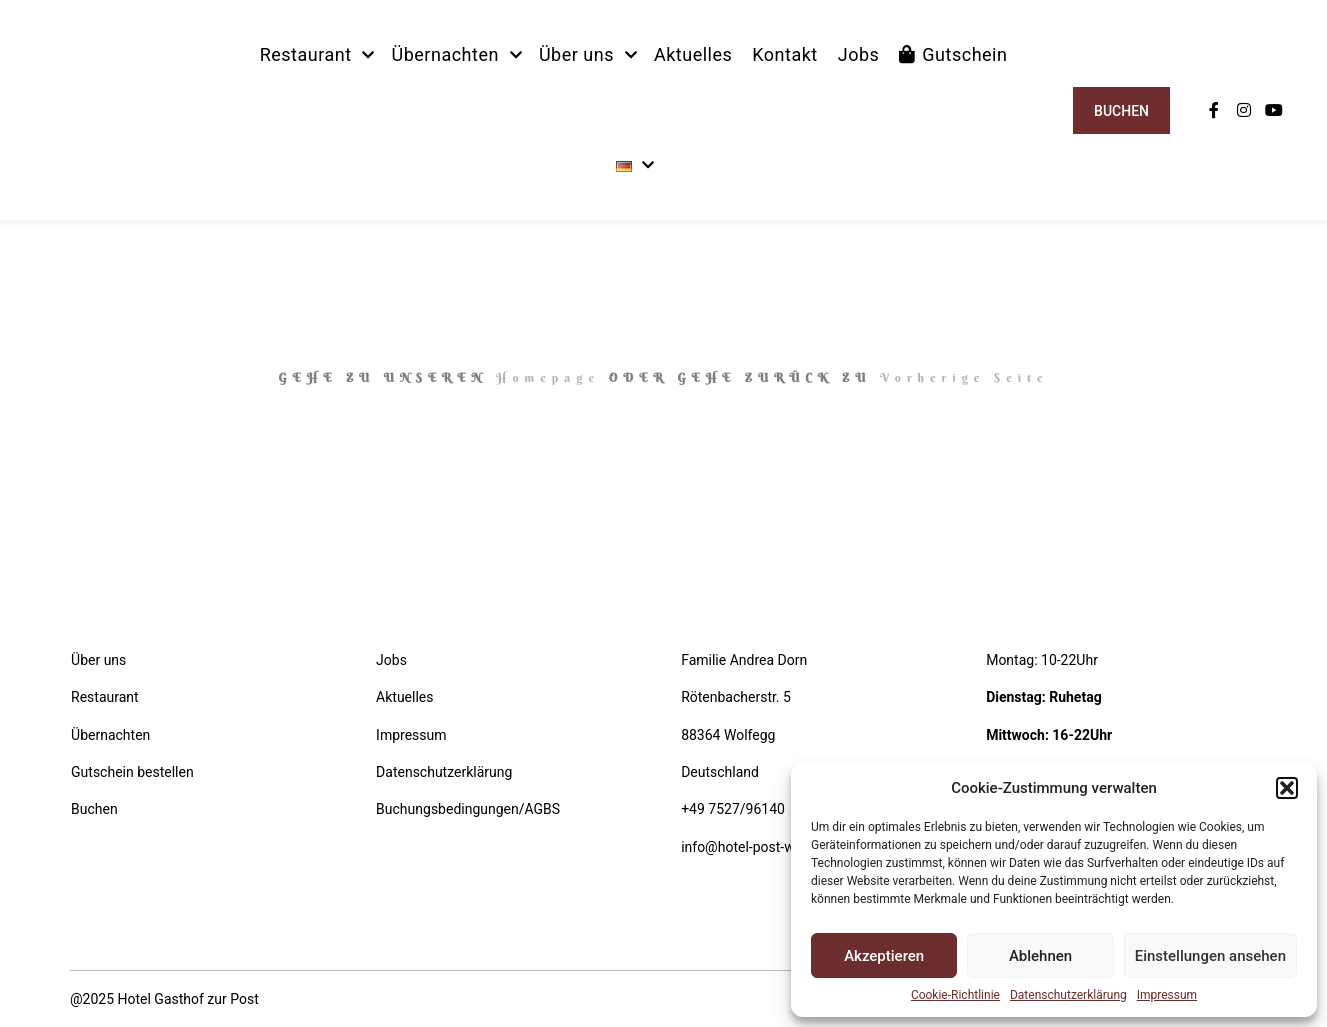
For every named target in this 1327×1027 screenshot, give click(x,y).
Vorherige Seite (964, 377)
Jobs (391, 660)
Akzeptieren (884, 956)
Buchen (1121, 111)
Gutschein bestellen (132, 772)
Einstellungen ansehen (1210, 956)
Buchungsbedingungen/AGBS (468, 809)
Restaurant (105, 697)
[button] (1287, 788)
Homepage (548, 377)
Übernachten (110, 735)
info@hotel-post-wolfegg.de (767, 847)
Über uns (98, 660)
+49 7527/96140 (733, 809)
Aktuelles (404, 697)
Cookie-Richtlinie (955, 995)
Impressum (1167, 995)
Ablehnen (1040, 956)
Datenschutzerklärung (1068, 995)
